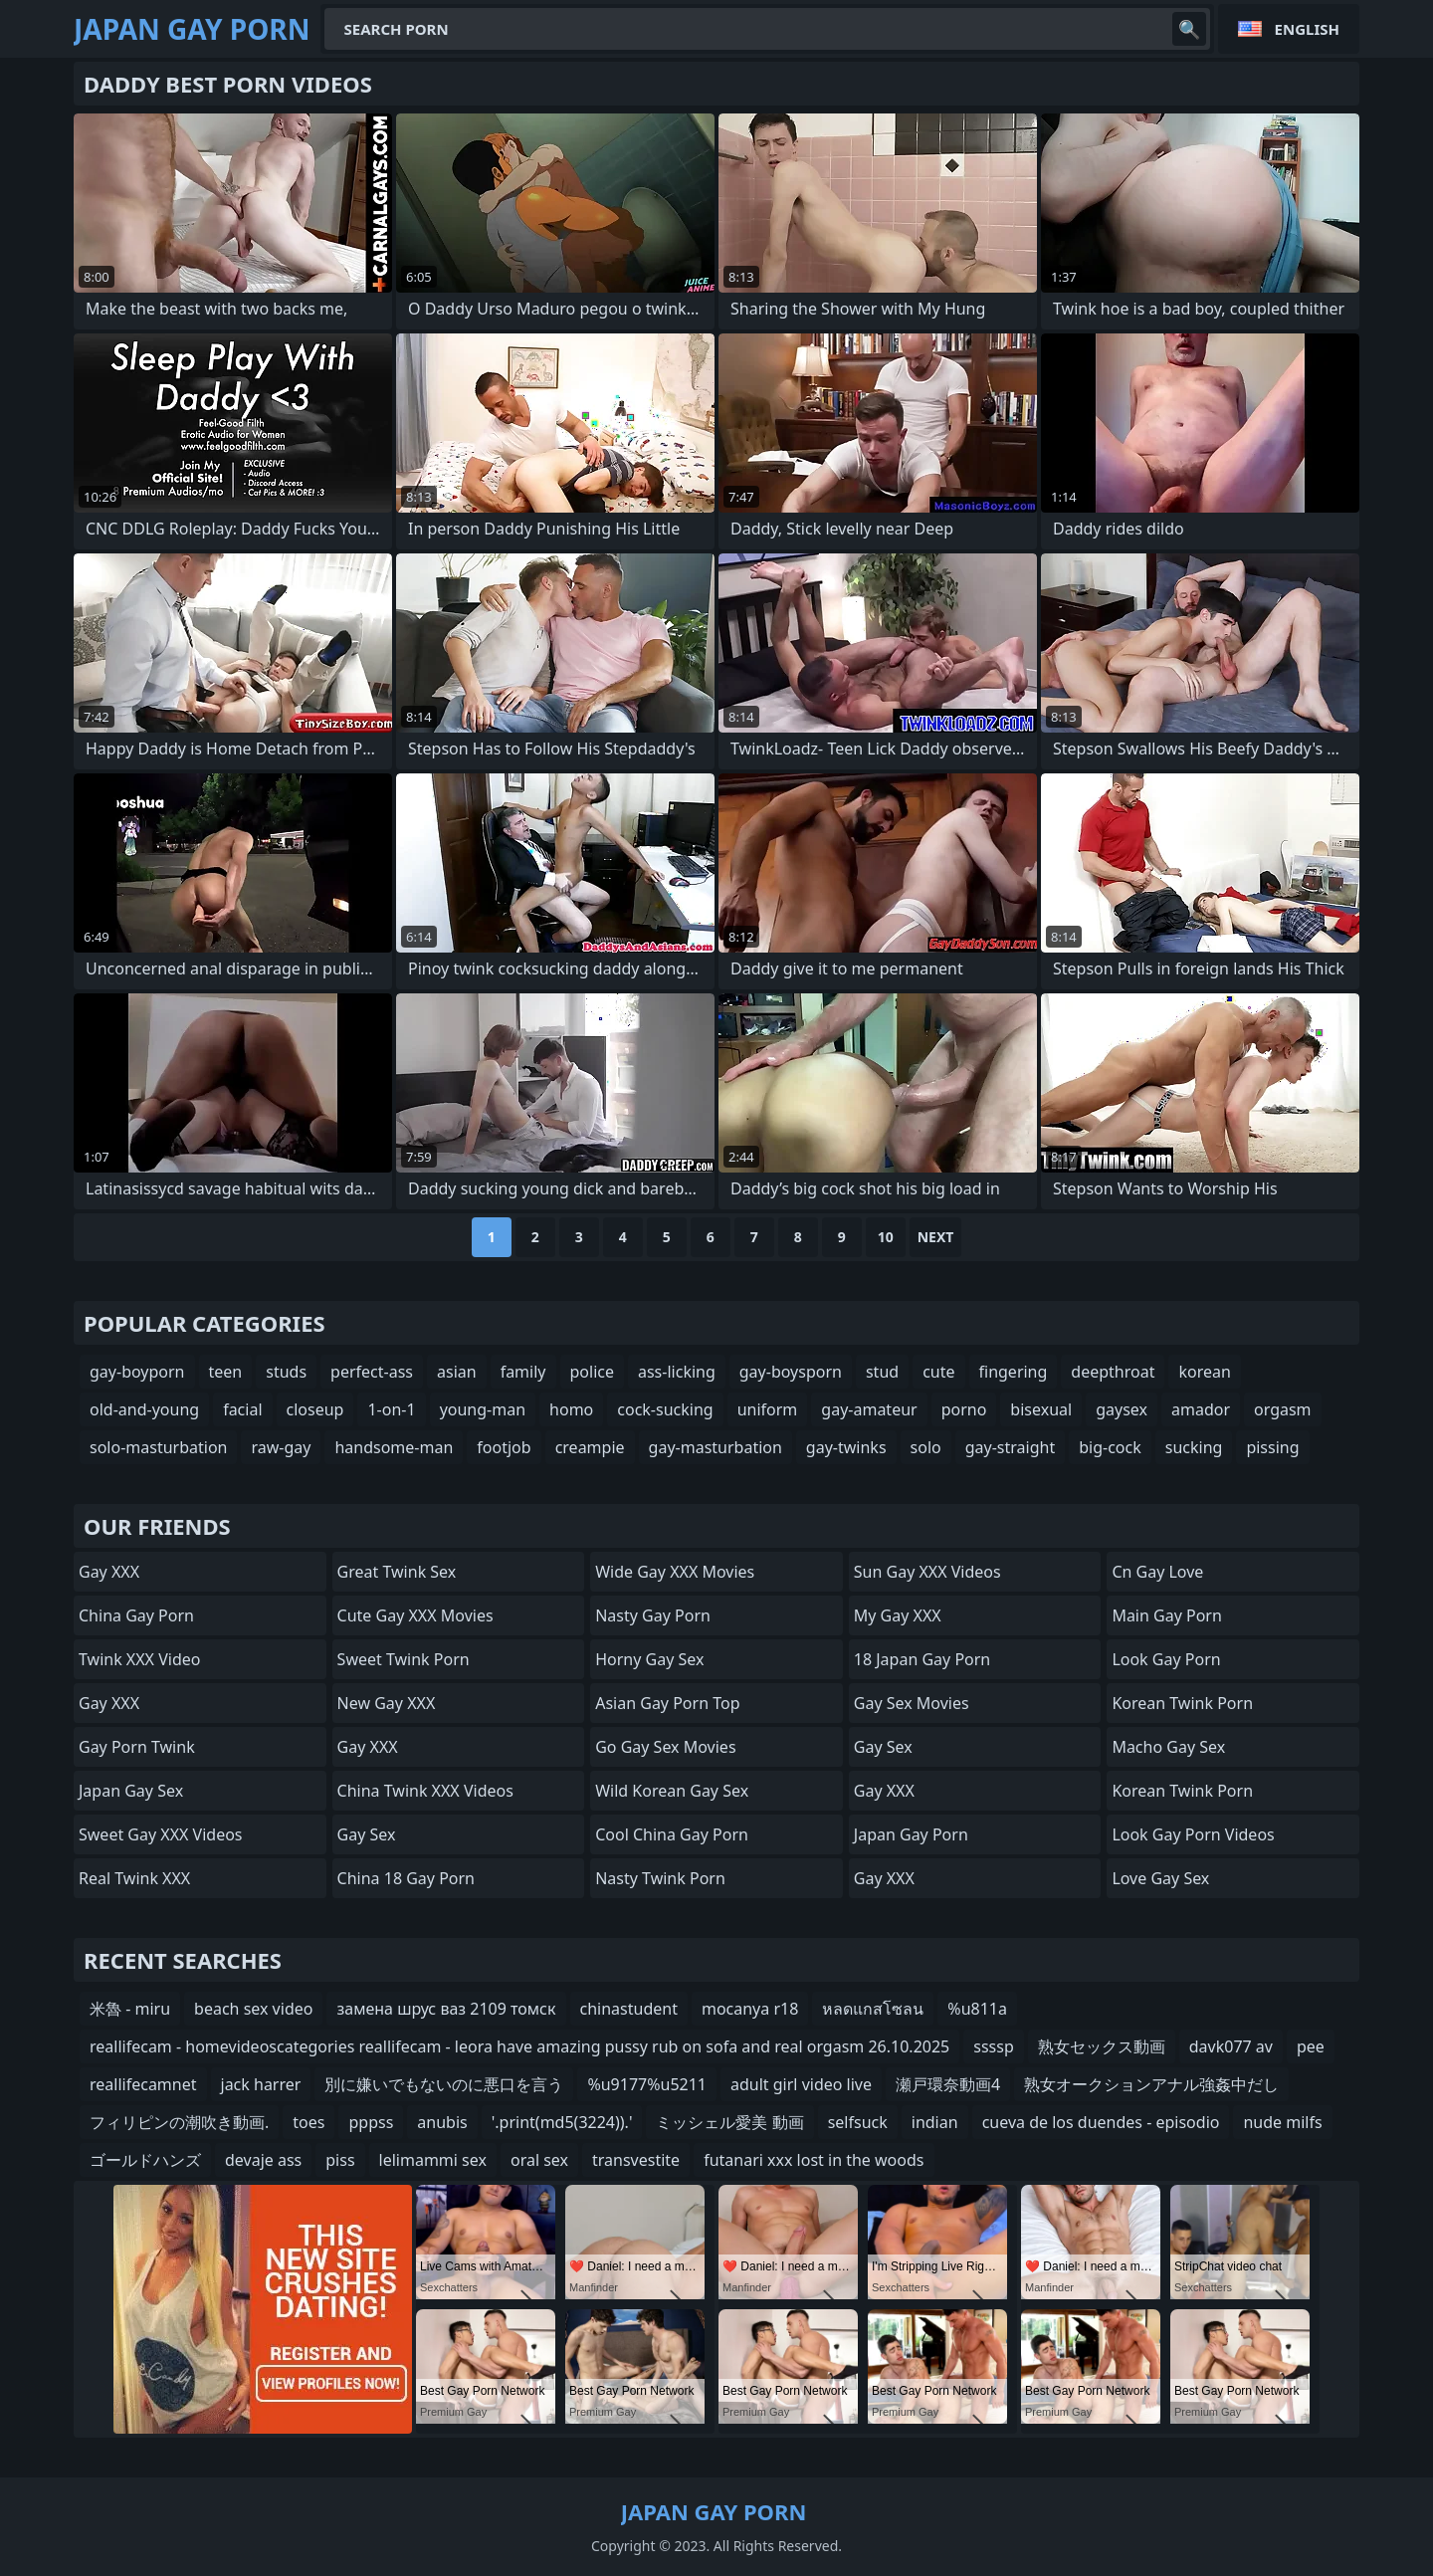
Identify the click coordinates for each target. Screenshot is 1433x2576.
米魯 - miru (130, 2009)
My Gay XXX (897, 1615)
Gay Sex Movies (911, 1703)
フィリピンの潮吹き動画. (179, 2122)
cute (938, 1372)
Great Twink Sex (397, 1572)
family (523, 1372)
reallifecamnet (143, 2084)
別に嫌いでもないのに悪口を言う (443, 2084)
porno (964, 1409)
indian (935, 2122)
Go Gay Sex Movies (665, 1747)
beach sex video (253, 2009)
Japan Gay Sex (131, 1791)
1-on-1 (391, 1409)
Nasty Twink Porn (660, 1878)
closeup (315, 1409)
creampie (590, 1447)
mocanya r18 (750, 2009)
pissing (1272, 1447)
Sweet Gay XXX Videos (161, 1834)
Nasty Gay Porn (653, 1615)
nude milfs (1282, 2122)
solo (926, 1447)
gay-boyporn (137, 1372)
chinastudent (629, 2009)
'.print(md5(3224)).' (562, 2122)
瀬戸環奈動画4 (948, 2084)
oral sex (539, 2160)
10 (886, 1236)
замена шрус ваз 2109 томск (445, 2009)
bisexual (1041, 1409)
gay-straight (1010, 1447)
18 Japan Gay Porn (922, 1659)
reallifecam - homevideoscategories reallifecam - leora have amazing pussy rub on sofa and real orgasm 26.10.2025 (519, 2046)
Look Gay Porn (1166, 1659)
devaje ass (263, 2160)
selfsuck (858, 2122)
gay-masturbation (715, 1447)
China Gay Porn (136, 1615)
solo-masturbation (158, 1447)
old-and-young (144, 1409)
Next (936, 1236)
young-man (482, 1409)
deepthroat (1112, 1372)
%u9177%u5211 (647, 2084)
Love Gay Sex (1160, 1878)
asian (457, 1372)
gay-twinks (846, 1447)
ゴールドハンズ (145, 2160)
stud (882, 1372)
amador (1200, 1409)
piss (339, 2160)
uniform (767, 1409)
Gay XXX (109, 1572)
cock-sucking (665, 1409)
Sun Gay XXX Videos (927, 1572)
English (1307, 29)
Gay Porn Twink (137, 1747)
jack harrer (261, 2084)
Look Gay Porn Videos (1193, 1834)
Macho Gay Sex (1168, 1747)
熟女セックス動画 (1101, 2046)
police (592, 1372)
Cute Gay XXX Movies (415, 1615)
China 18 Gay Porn (406, 1878)
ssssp (993, 2046)
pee (1311, 2046)
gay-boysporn (790, 1372)
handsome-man (393, 1447)
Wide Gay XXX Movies (674, 1572)
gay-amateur (869, 1409)
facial (242, 1409)
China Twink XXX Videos (425, 1791)
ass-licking (677, 1372)
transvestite (636, 2160)
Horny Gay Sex (649, 1659)
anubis (442, 2122)
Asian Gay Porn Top (667, 1703)
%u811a (977, 2009)
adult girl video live (801, 2084)
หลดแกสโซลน (872, 2009)
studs (286, 1372)
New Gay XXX (386, 1703)
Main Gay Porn (1166, 1615)
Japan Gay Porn (911, 1834)
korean (1204, 1372)
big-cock (1110, 1447)
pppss (370, 2122)
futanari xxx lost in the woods (813, 2160)
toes (308, 2122)
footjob (503, 1447)
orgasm (1283, 1409)
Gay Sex (366, 1834)
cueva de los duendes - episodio (1101, 2122)
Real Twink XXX (134, 1878)
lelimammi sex (433, 2160)
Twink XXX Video (139, 1659)
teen (226, 1372)
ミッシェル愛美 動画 (729, 2122)
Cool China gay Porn (671, 1834)
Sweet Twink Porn (403, 1659)
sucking (1194, 1447)
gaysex (1121, 1409)
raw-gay (280, 1447)
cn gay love (1157, 1572)
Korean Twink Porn (1182, 1703)
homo (571, 1409)
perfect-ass (371, 1372)
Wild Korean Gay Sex (671, 1791)
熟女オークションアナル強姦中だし (1151, 2084)
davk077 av (1231, 2046)
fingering (1013, 1372)
